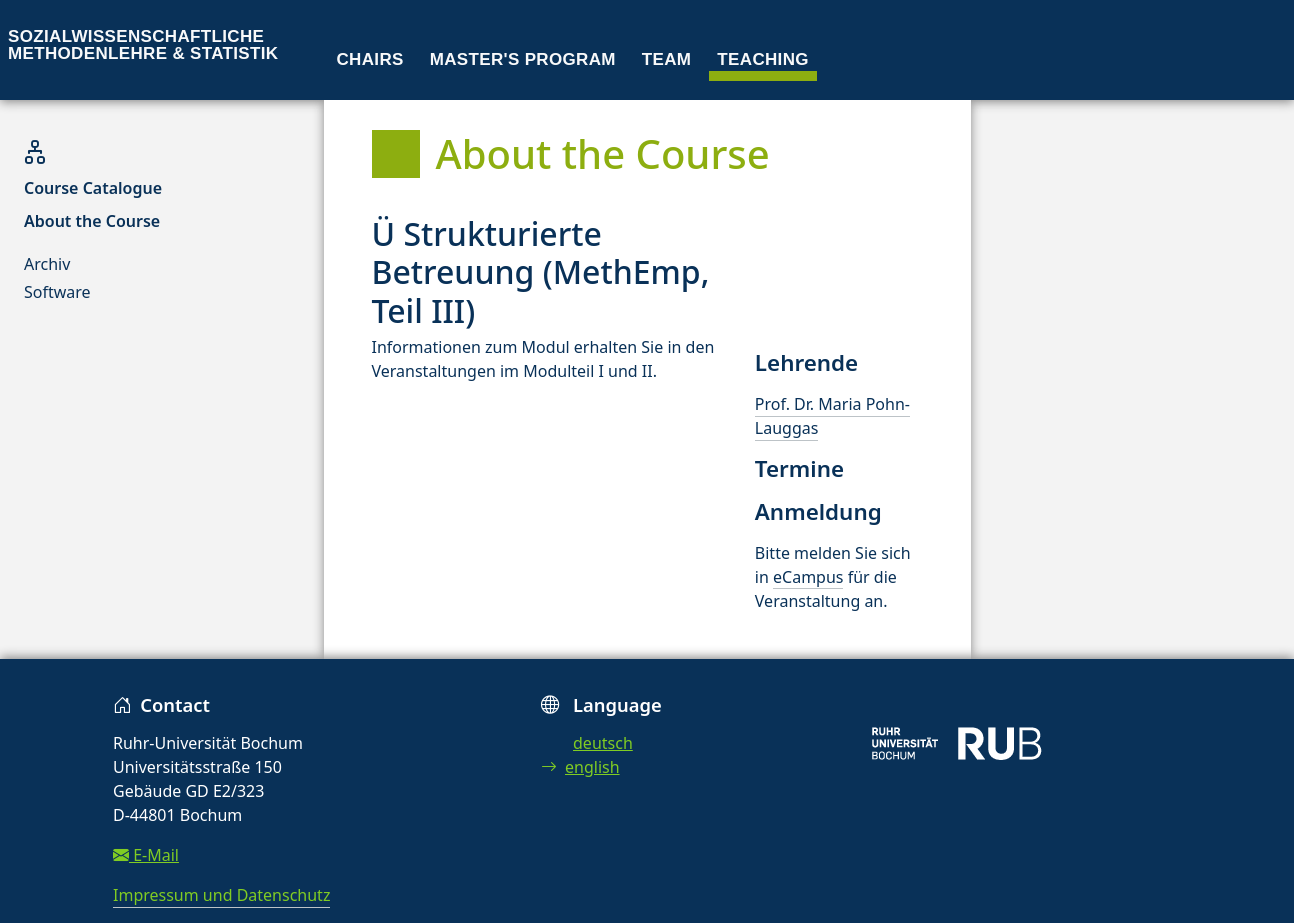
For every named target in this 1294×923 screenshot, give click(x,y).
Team (667, 59)
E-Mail (146, 855)
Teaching (763, 59)
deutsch (603, 743)
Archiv (47, 264)
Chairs (370, 59)
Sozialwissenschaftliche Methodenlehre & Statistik (143, 45)
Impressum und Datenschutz (221, 895)
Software (57, 292)
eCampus (808, 577)
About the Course (92, 221)
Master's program (523, 59)
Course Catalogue (93, 188)
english (580, 767)
